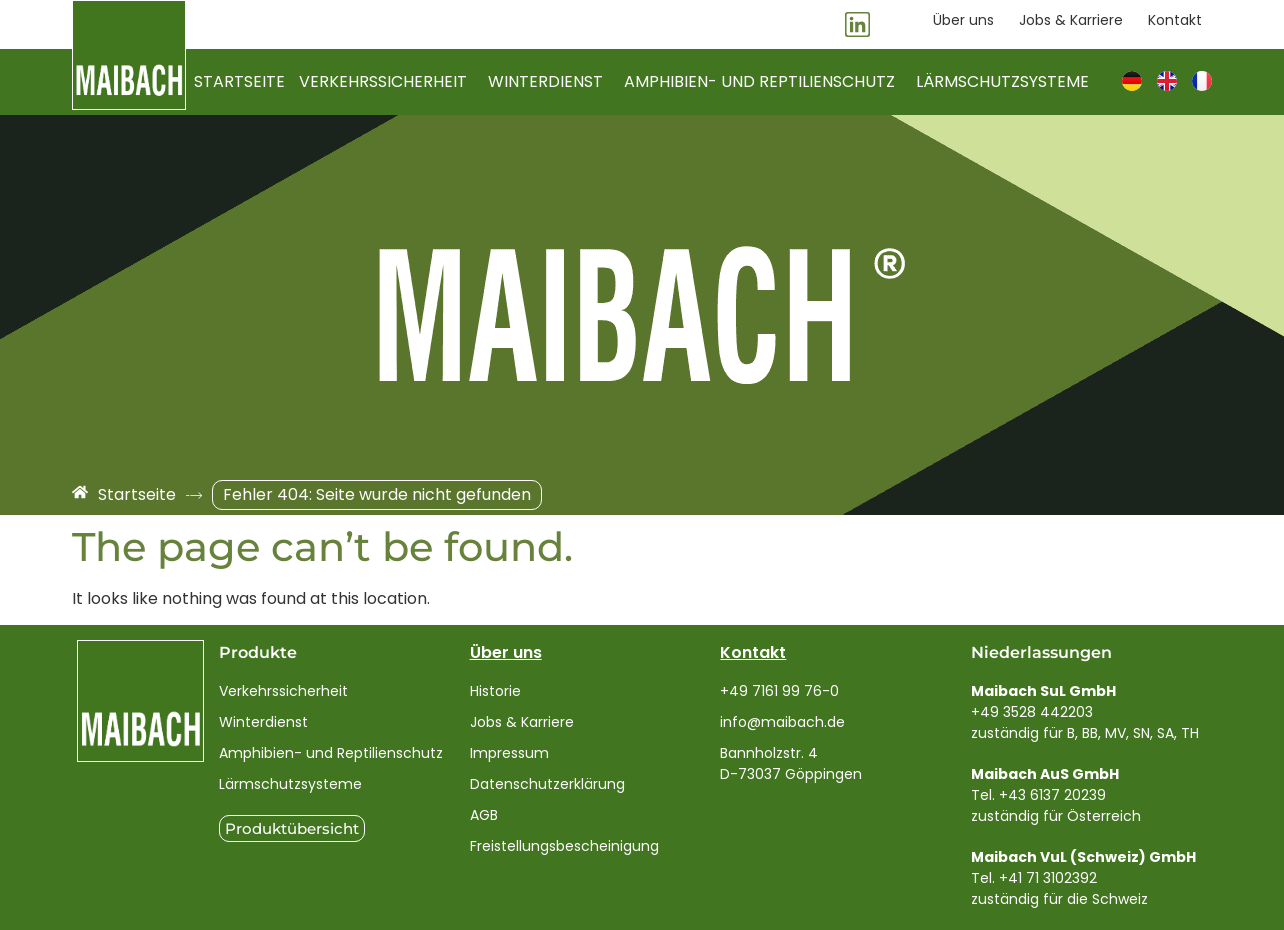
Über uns (506, 652)
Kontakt (753, 652)
